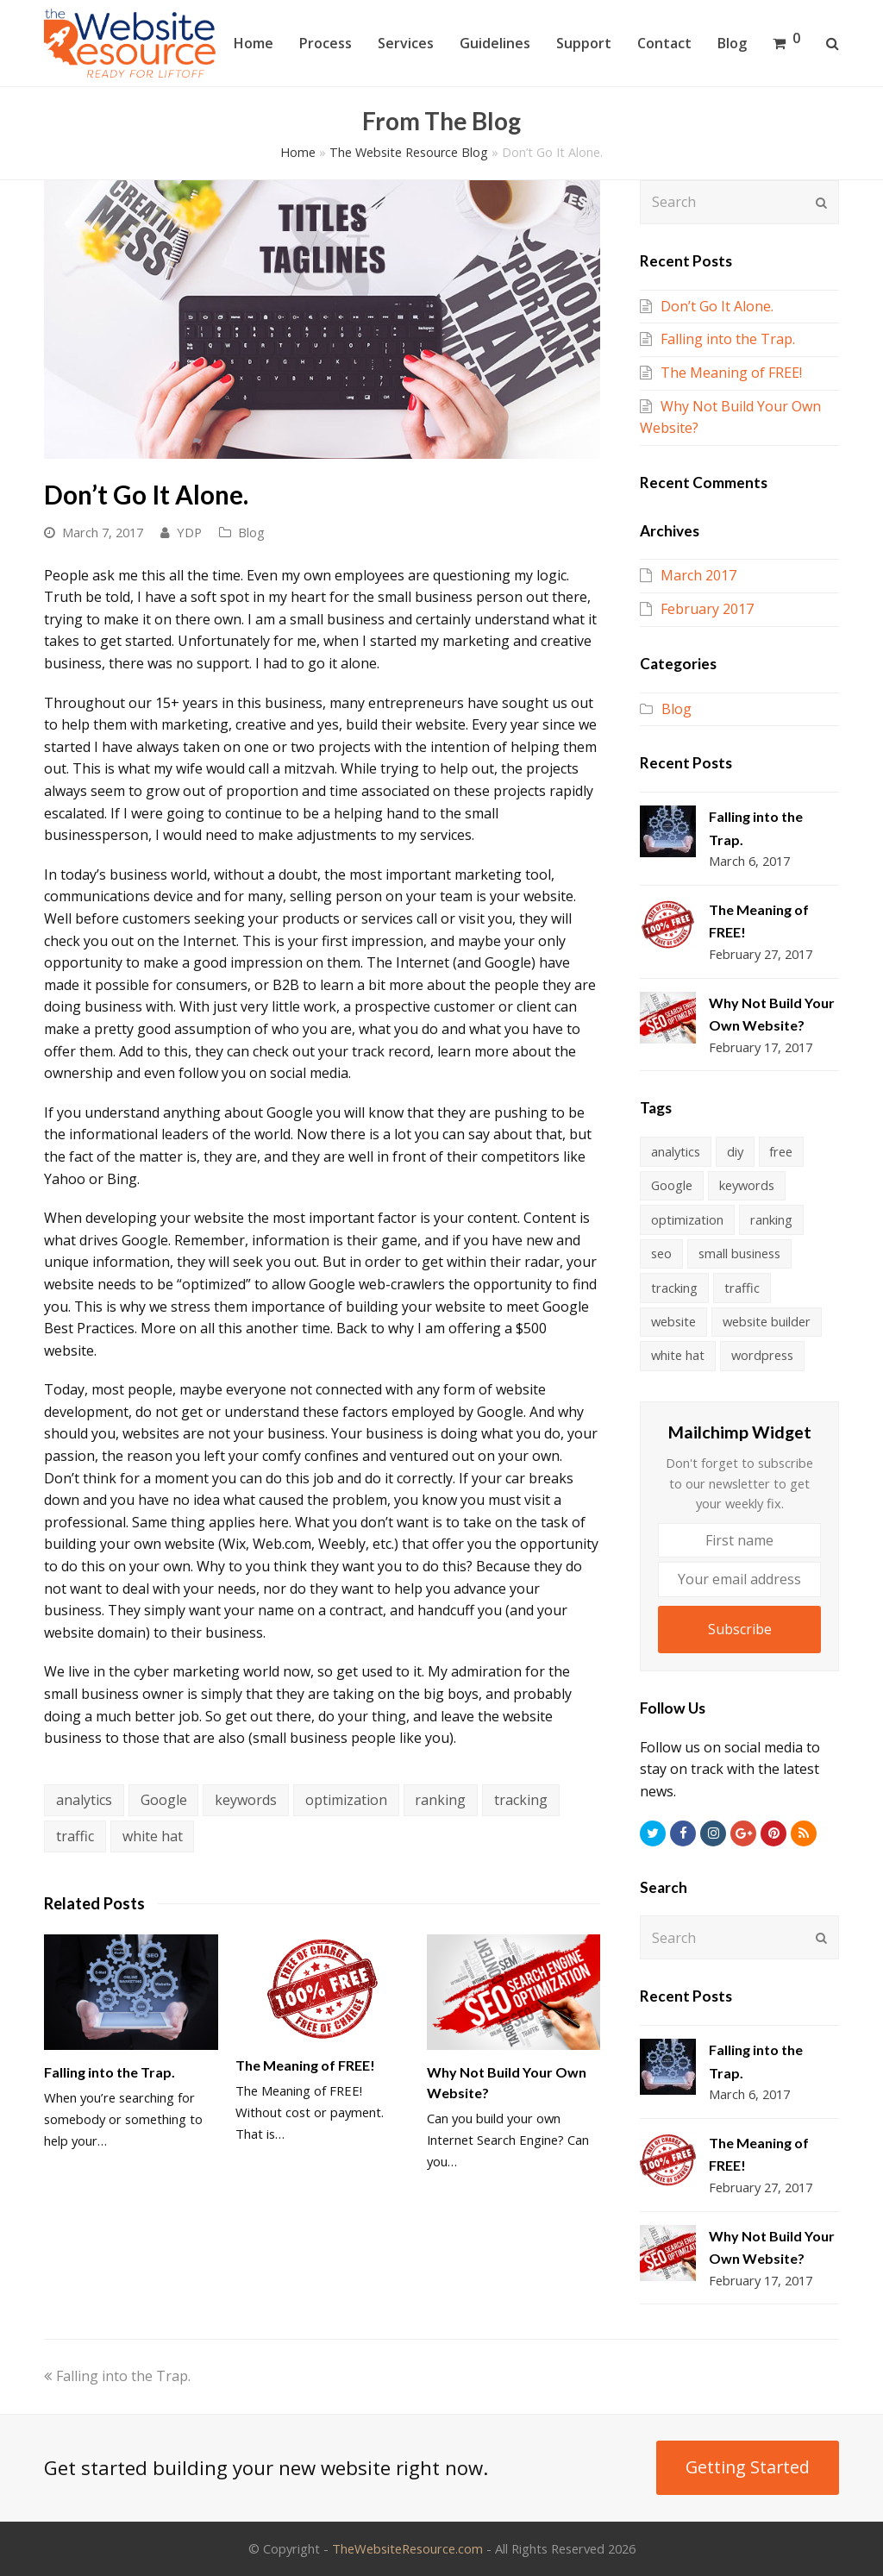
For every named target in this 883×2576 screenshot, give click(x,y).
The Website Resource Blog (408, 152)
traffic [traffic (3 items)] (742, 1287)
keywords (246, 1799)
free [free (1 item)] (780, 1151)
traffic (75, 1836)
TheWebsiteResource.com (407, 2548)
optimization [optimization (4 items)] (687, 1219)
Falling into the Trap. (109, 2072)
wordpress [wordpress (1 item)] (762, 1354)
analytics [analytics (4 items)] (675, 1151)
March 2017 (698, 575)
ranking (440, 1799)
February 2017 (707, 608)
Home (298, 152)
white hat (152, 1836)
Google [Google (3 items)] (671, 1185)
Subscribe (740, 1629)
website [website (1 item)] (673, 1321)
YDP (189, 532)
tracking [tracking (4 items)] (674, 1287)
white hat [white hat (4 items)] (678, 1354)
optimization (346, 1799)
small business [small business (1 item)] (739, 1253)
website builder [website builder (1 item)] (767, 1321)
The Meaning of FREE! (305, 2065)
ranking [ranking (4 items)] (771, 1219)
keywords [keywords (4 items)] (746, 1185)
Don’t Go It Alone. (717, 306)
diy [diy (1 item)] (735, 1151)
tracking (521, 1799)
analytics (84, 1799)
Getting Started (748, 2467)
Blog (251, 532)
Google (164, 1799)
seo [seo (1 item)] (661, 1253)
